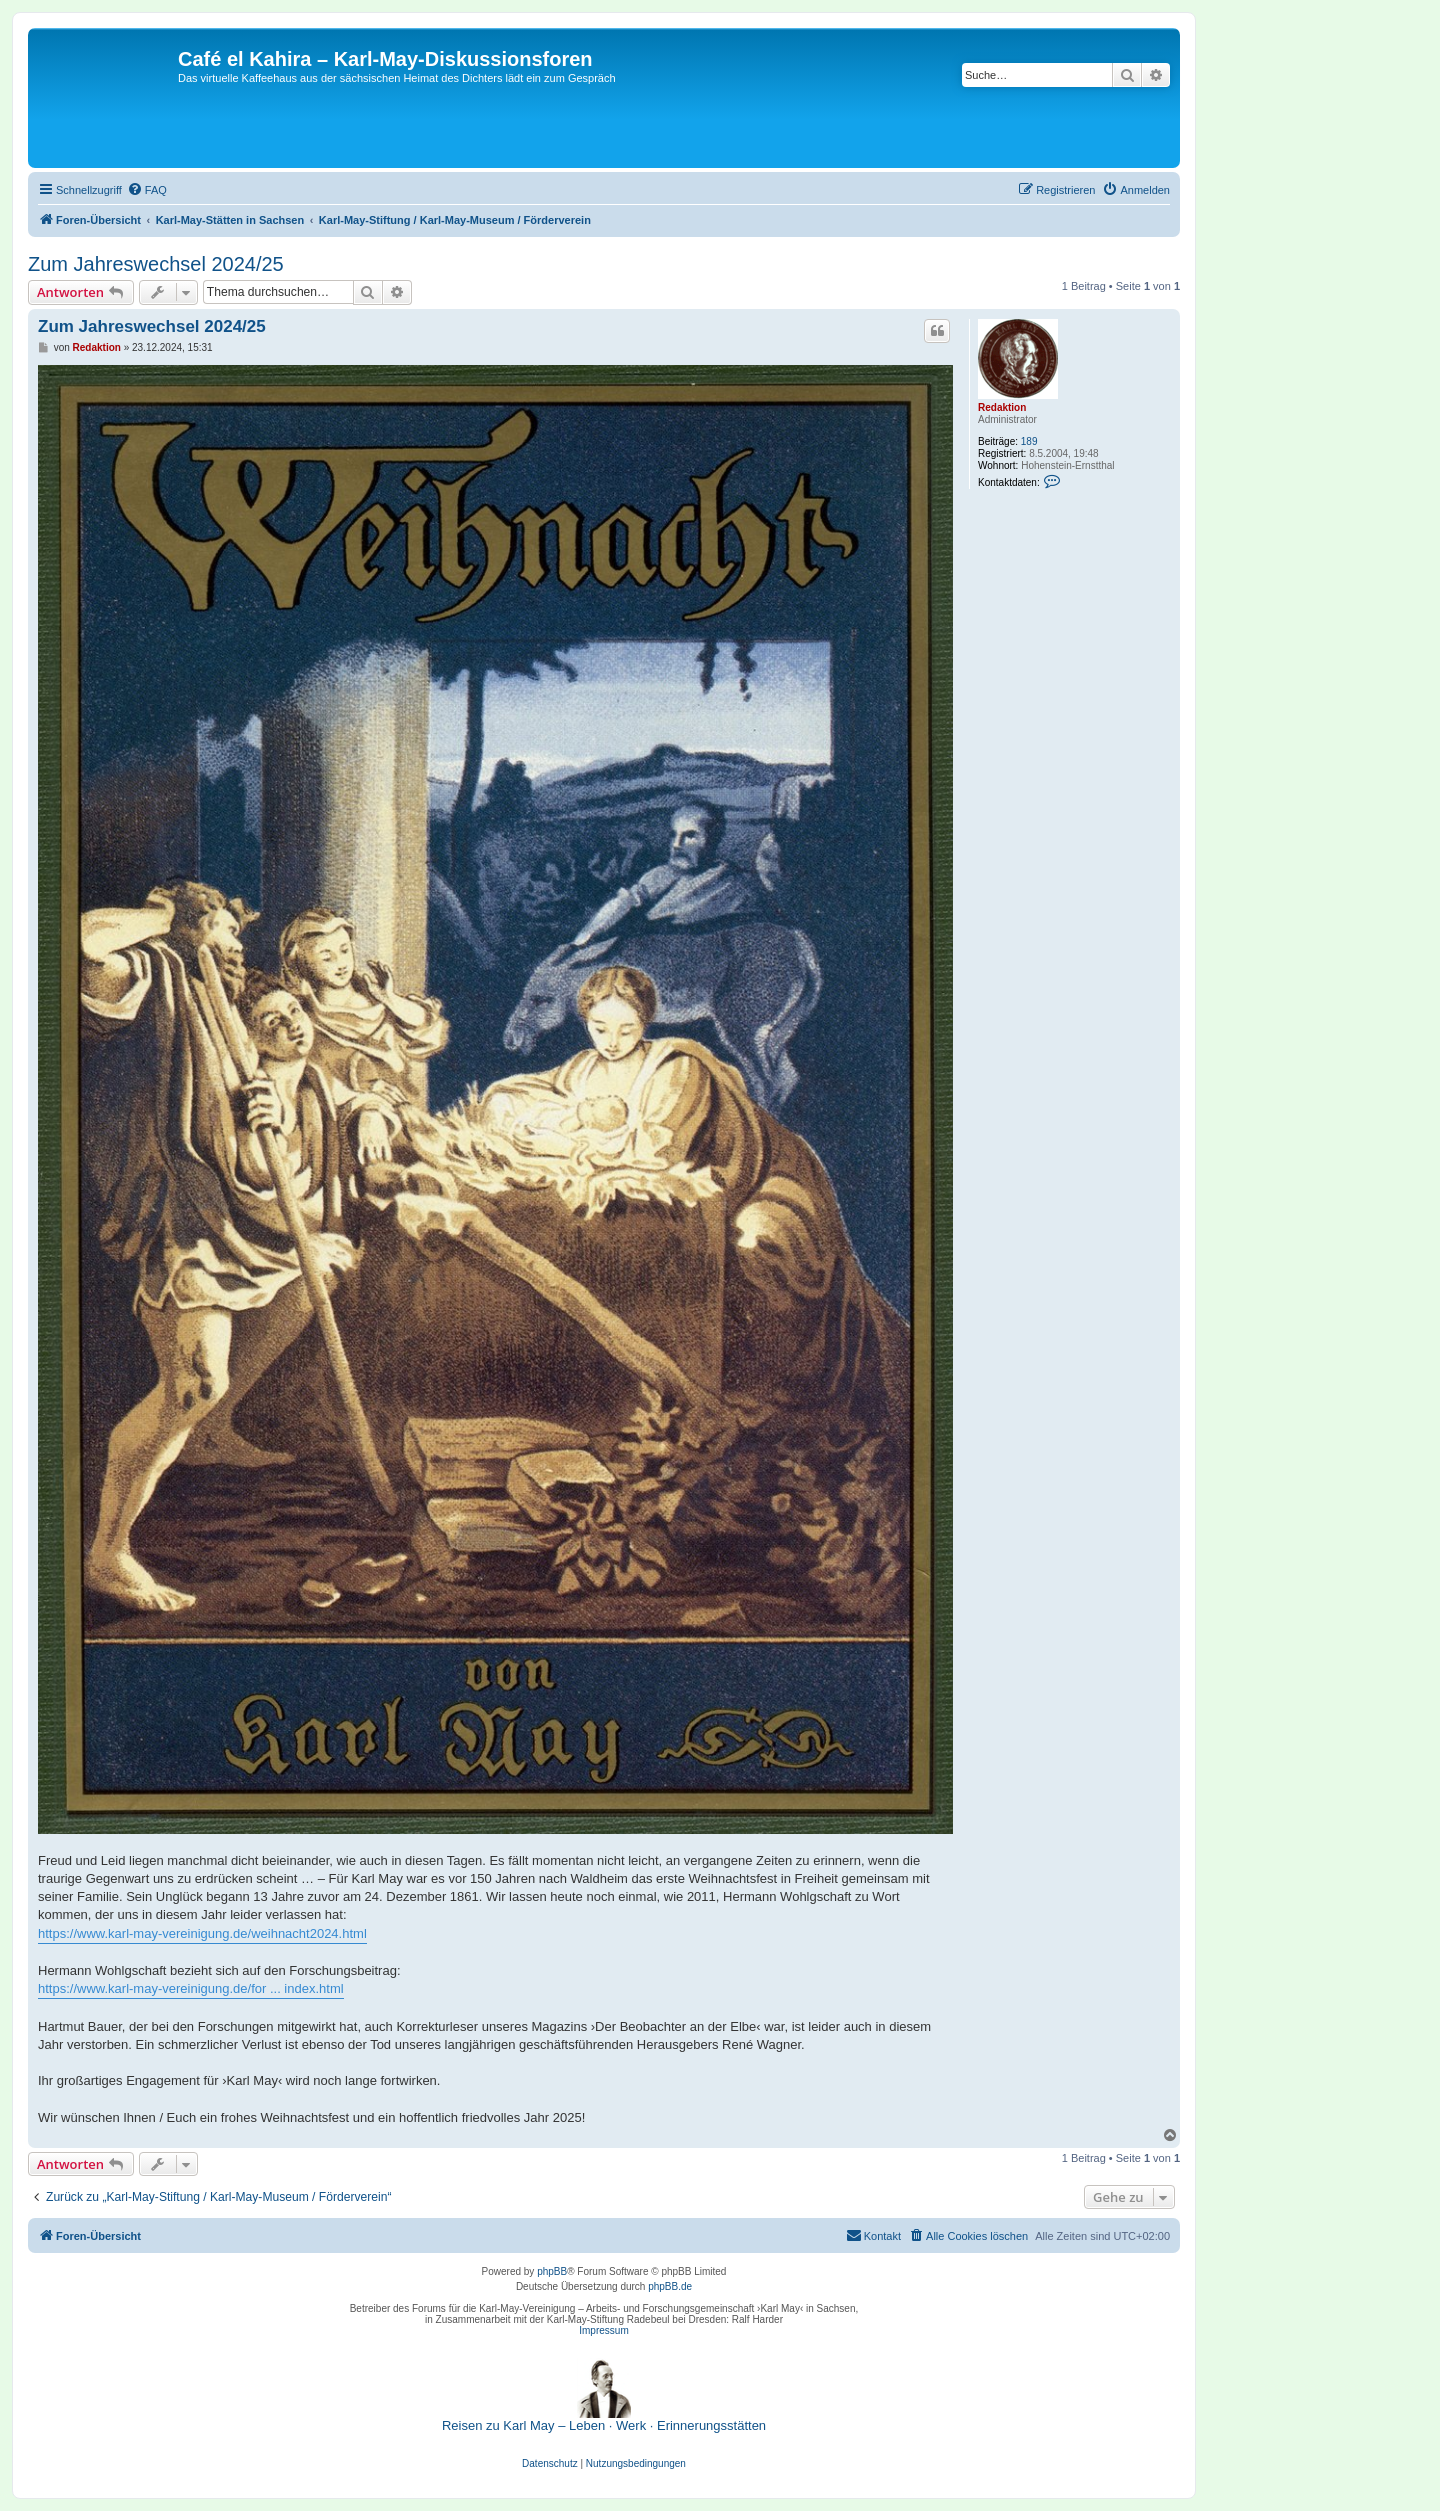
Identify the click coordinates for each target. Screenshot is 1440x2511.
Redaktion (1002, 407)
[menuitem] (147, 190)
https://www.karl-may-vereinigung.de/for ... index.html (191, 1988)
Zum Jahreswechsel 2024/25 (156, 264)
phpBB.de (670, 2286)
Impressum (603, 2330)
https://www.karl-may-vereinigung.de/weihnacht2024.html (202, 1933)
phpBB (552, 2271)
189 (1029, 441)
